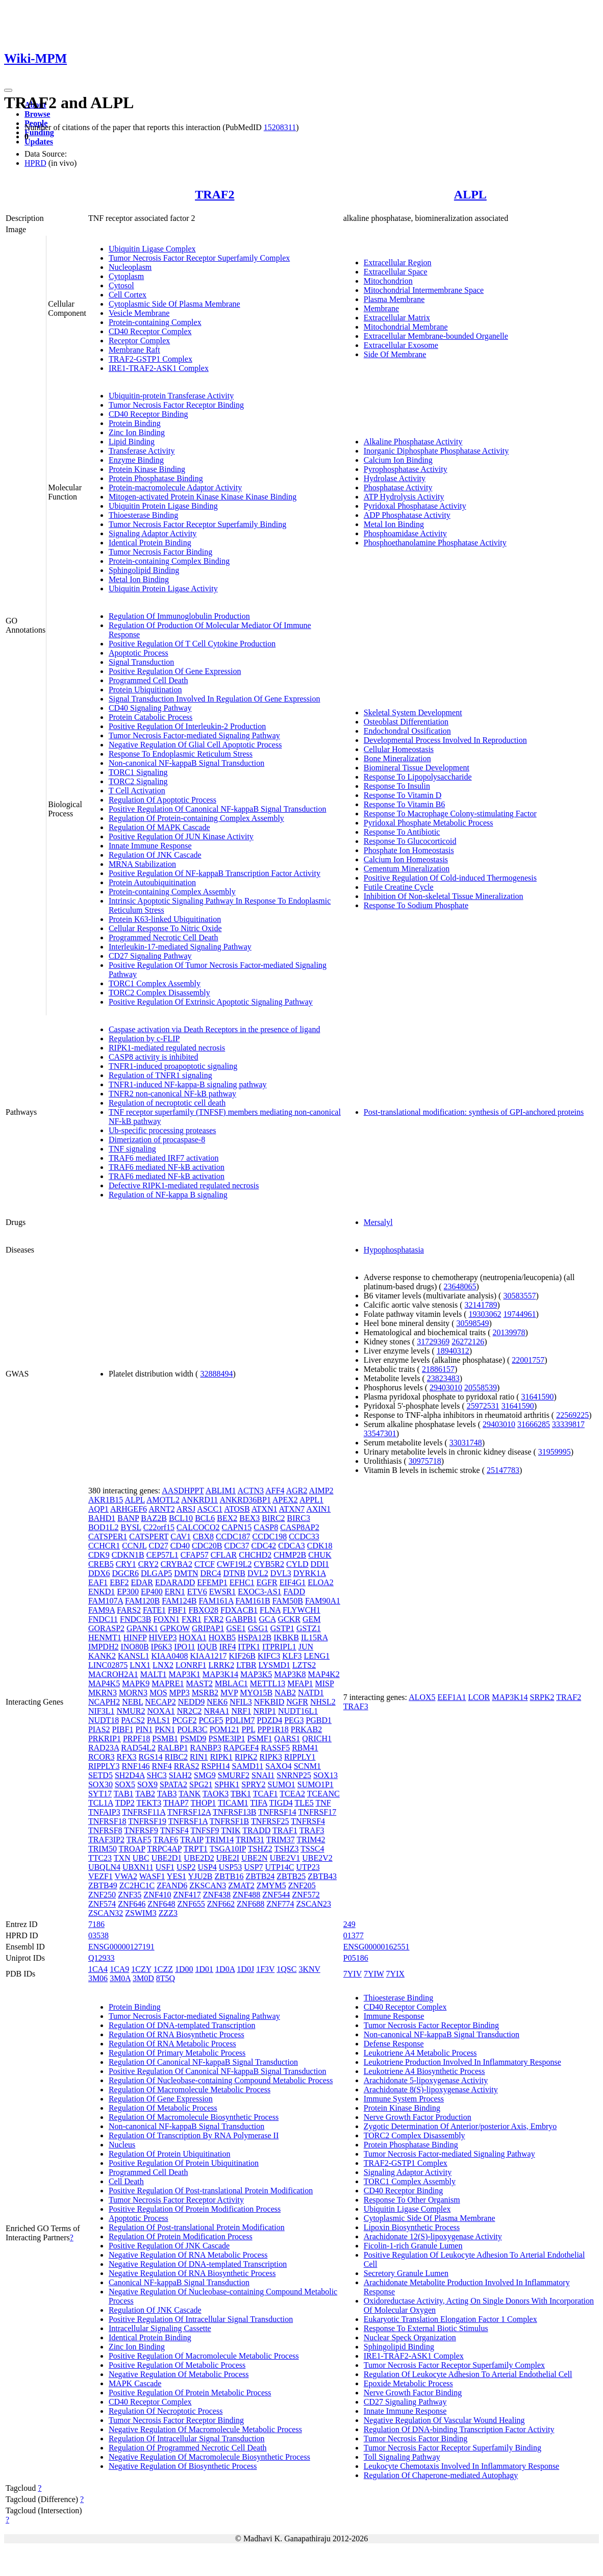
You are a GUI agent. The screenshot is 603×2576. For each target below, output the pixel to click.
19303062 (484, 1314)
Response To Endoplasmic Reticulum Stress (181, 753)
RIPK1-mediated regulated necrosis (167, 1047)
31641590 (537, 1396)
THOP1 (203, 1802)
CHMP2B (289, 1554)
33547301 (380, 1433)
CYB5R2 (269, 1564)
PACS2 (133, 1720)
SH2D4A (130, 1775)
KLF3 (292, 1656)
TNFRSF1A (188, 1821)
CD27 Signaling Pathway (150, 956)
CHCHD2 (255, 1554)
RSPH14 (215, 1766)
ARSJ (186, 1509)
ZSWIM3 (140, 1913)
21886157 (438, 1369)
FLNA (270, 1610)
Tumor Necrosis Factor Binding (160, 551)
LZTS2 (304, 1665)
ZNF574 (102, 1903)
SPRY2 (253, 1784)
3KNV (309, 1969)
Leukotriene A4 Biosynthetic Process (424, 2071)
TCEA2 (292, 1793)
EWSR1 (222, 1591)
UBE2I (227, 1858)
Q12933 (101, 1958)
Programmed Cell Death (148, 680)
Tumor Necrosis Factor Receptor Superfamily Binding (197, 524)
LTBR (246, 1665)
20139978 (509, 1332)
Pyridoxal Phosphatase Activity (415, 506)
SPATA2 (173, 1784)
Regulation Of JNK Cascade (155, 855)
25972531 (483, 1406)
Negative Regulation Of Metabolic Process (179, 2374)
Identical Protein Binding (150, 542)
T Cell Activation (137, 790)
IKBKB (286, 1637)
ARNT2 (161, 1509)
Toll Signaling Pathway (402, 2457)
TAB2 (145, 1793)
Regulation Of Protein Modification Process (181, 2236)
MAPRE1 (168, 1683)
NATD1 (311, 1692)
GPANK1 (142, 1628)
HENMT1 (104, 1637)
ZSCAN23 (313, 1903)
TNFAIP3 (104, 1812)
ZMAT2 (241, 1885)
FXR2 (213, 1619)
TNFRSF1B (229, 1821)
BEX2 (227, 1518)
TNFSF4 (174, 1830)
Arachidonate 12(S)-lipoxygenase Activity (433, 2236)
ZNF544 (276, 1894)
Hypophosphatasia (394, 1249)
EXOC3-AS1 (259, 1591)
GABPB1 (241, 1619)
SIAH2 (180, 1775)
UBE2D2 (199, 1858)
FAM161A (215, 1600)
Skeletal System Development (413, 712)
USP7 (253, 1867)
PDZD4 (269, 1720)
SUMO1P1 (315, 1784)
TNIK (230, 1830)
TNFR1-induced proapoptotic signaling (173, 1066)
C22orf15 (158, 1527)
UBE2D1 (167, 1858)
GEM (312, 1619)
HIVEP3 (162, 1637)
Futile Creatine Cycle (399, 887)
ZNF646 (131, 1903)
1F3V (265, 1969)
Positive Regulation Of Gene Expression (175, 671)
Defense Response (394, 2043)
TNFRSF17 (317, 1812)
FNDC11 (103, 1619)
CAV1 (180, 1536)
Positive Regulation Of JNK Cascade (169, 2245)
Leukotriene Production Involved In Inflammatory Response (462, 2062)
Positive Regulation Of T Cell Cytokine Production (192, 643)
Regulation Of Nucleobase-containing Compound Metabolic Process (221, 2080)
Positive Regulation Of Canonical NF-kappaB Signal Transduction (217, 809)
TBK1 (241, 1793)
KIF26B (242, 1656)
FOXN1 (166, 1619)
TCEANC (323, 1793)
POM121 (225, 1729)
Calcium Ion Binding (398, 460)
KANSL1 (133, 1656)
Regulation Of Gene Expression (161, 2098)
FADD (294, 1591)
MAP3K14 (220, 1674)
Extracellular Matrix (397, 317)
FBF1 (177, 1610)
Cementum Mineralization (406, 868)
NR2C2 (189, 1711)
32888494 (216, 1373)
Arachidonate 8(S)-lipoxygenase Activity (431, 2089)
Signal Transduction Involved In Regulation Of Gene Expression (214, 698)
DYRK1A (309, 1573)
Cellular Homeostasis (399, 749)
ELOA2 (321, 1582)
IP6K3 (161, 1646)
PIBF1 (123, 1729)
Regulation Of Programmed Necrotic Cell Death (188, 2447)
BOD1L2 (103, 1527)
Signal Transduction (141, 662)
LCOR (479, 1697)
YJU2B (200, 1876)
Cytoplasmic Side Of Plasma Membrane (174, 303)
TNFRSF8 (105, 1830)
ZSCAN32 (105, 1913)
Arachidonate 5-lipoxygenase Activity (426, 2080)
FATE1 (154, 1610)
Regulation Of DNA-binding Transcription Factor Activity (459, 2429)
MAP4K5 (104, 1683)
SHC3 (157, 1775)
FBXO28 (203, 1610)
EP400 (152, 1591)
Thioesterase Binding (143, 515)
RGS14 (151, 1757)
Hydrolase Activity (394, 478)
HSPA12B (254, 1637)
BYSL (130, 1527)
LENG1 (317, 1656)
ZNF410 (157, 1894)
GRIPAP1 (208, 1628)
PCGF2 (184, 1720)
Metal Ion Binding (139, 579)
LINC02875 (108, 1665)
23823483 (443, 1378)
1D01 (204, 1969)
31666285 (533, 1424)
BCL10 (181, 1518)
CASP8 (266, 1527)
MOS (158, 1692)
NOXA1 (160, 1711)
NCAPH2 (104, 1701)
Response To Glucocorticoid (410, 841)
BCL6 (205, 1518)
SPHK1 (226, 1784)
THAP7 (176, 1802)
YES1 (176, 1876)
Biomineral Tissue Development (416, 767)
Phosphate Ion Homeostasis (409, 850)
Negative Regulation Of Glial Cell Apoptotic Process (195, 744)
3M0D (143, 1978)
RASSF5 (275, 1747)
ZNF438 (217, 1894)
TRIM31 (250, 1839)
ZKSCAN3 (207, 1885)
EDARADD (175, 1582)
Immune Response (394, 2016)
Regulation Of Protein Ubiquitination (170, 2153)
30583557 (519, 1295)
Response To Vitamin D (402, 795)
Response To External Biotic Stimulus (426, 2328)
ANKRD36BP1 (244, 1499)
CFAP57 (195, 1554)
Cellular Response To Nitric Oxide (165, 928)
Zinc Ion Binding (137, 432)
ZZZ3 (168, 1913)
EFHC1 (242, 1582)
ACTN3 (251, 1490)
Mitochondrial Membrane (406, 326)
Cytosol (121, 285)
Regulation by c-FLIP (144, 1038)
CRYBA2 (176, 1564)
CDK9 (99, 1554)
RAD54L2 (138, 1747)
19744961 (519, 1314)
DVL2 (257, 1573)
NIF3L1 (101, 1711)
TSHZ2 (260, 1848)
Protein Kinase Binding (147, 469)
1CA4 (98, 1969)
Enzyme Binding (136, 460)
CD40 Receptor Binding (148, 414)
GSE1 (236, 1628)
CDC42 (263, 1545)
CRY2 (148, 1564)
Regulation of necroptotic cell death (167, 1102)
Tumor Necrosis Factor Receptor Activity (176, 2199)
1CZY (141, 1969)
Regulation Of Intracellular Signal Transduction (187, 2438)
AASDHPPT (183, 1490)
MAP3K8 (290, 1674)
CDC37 (236, 1545)
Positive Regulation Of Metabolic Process (177, 2365)
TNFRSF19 (147, 1821)
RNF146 (135, 1766)
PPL (248, 1729)
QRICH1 (317, 1738)
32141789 (480, 1304)
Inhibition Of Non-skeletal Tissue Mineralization (443, 896)
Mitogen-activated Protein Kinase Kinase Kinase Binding (202, 496)
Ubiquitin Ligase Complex (152, 248)
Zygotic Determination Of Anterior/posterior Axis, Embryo (460, 2126)
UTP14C (279, 1867)
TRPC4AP (164, 1848)
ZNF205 (302, 1885)
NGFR (297, 1701)
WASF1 (152, 1876)
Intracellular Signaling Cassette (160, 2328)
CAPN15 (237, 1527)
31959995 (554, 1451)
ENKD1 (101, 1591)
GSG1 (258, 1628)
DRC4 (210, 1573)
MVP (229, 1692)
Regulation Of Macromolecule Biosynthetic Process (194, 2117)
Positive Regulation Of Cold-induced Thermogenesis (450, 877)
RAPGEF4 (241, 1747)
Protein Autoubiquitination (152, 882)
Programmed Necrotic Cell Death (163, 937)
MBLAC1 (231, 1683)
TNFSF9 (204, 1830)
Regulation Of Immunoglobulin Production (179, 616)
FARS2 (129, 1610)
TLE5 (303, 1802)
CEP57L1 (162, 1554)
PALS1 (158, 1720)
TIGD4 (281, 1802)
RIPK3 (271, 1757)
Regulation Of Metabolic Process (163, 2108)
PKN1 (165, 1729)
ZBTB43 (322, 1876)
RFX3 (126, 1757)
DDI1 (320, 1564)
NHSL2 (323, 1701)
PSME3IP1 (227, 1738)
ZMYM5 (271, 1885)
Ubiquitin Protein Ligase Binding (163, 506)
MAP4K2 (323, 1674)
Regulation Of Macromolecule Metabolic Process (189, 2089)
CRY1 (126, 1564)
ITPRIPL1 (279, 1646)
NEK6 (217, 1701)
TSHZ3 (286, 1848)
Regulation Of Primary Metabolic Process (177, 2052)
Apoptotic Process (138, 652)
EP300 (128, 1591)
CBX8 (203, 1536)
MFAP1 (300, 1683)
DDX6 (99, 1573)
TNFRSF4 (308, 1821)
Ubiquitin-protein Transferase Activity (171, 395)
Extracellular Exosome (401, 345)
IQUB (207, 1646)
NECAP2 (160, 1701)
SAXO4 (278, 1766)
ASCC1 (209, 1509)
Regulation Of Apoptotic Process (162, 799)
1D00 (184, 1969)
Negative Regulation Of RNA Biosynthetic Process (192, 2273)
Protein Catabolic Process (150, 717)
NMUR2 (130, 1711)
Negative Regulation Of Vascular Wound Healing (444, 2420)
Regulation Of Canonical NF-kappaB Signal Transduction (203, 2062)
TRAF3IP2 (106, 1839)
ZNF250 (102, 1894)
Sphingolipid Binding (144, 570)
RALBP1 (173, 1747)
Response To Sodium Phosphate (416, 905)
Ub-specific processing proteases (162, 1130)
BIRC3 (298, 1518)
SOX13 (325, 1775)
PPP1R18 (272, 1729)
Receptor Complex (139, 340)
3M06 (98, 1978)
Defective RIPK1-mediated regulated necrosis (184, 1185)
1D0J (245, 1969)
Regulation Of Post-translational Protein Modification (197, 2227)
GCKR (289, 1619)
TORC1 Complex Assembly (154, 983)
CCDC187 (233, 1536)
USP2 (186, 1867)
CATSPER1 (107, 1536)
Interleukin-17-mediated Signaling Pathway (180, 946)
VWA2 (126, 1876)
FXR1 (192, 1619)
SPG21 (200, 1784)
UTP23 (307, 1867)
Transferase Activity (142, 450)
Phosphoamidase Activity (405, 533)
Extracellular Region (398, 262)
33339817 (568, 1424)
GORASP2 (106, 1628)
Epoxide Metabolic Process (408, 2383)
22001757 (528, 1360)
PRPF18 (136, 1738)
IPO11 (184, 1646)
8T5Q (165, 1978)
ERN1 (175, 1591)
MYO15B (256, 1692)
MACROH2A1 (113, 1674)
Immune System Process (404, 2098)
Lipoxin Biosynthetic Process (412, 2227)
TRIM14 (219, 1839)
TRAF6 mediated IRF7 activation (164, 1158)
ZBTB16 (229, 1876)
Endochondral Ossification (407, 731)
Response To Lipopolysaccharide (418, 776)
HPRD (35, 163)
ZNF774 (280, 1903)
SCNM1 (307, 1766)
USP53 (230, 1867)
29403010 (446, 1387)
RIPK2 (246, 1757)
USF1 (165, 1867)
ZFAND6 (172, 1885)
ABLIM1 (221, 1490)
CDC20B (207, 1545)
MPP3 (179, 1692)
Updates (38, 141)
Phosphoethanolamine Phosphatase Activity (435, 542)
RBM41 (305, 1747)
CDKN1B (128, 1554)
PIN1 (144, 1729)
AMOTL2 (163, 1499)
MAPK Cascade (135, 2383)
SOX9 (147, 1784)
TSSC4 (312, 1848)
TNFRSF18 (107, 1821)
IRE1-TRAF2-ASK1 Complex (159, 368)
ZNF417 (187, 1894)
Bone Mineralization (397, 758)
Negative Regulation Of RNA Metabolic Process (188, 2254)
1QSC (286, 1969)
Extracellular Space (396, 271)
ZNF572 (306, 1894)
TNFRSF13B (234, 1812)
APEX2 (285, 1499)
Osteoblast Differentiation (406, 721)
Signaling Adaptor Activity (152, 533)
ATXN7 (292, 1509)
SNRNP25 (294, 1775)
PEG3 (294, 1720)
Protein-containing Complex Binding (169, 561)
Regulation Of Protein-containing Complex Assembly (196, 818)
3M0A (120, 1978)
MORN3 (133, 1692)
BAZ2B (154, 1518)
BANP (128, 1518)
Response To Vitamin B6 (404, 804)
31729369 (433, 1341)
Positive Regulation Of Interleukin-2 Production (187, 726)
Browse (37, 114)
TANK (189, 1793)
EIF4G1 (293, 1582)
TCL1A (100, 1802)
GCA (267, 1619)
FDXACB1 (239, 1610)
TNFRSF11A (143, 1812)
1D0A (225, 1969)
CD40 (180, 1545)
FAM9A (101, 1610)
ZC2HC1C (137, 1885)
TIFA (258, 1802)
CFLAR (224, 1554)
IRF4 (227, 1646)
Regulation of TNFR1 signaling (160, 1075)
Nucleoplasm (130, 267)
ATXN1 (265, 1509)
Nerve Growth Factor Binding (413, 2392)
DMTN (186, 1573)
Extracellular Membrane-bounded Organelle (436, 336)
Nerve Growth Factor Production (417, 2117)
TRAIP (192, 1839)
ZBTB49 (102, 1885)
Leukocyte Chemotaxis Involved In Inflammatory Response (461, 2466)
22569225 (572, 1415)
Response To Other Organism (412, 2199)
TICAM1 (233, 1802)
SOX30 (100, 1784)
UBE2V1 (285, 1858)
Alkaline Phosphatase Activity (413, 441)
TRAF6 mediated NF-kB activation (166, 1167)
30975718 (425, 1461)
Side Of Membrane (395, 354)
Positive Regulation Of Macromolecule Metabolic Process (204, 2356)
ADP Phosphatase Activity (407, 515)
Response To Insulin (397, 786)
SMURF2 (233, 1775)
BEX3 (249, 1518)
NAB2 (285, 1692)
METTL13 (267, 1683)
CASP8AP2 (299, 1527)
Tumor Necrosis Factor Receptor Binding (176, 405)
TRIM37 (280, 1839)
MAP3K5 (256, 1674)
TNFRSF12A (189, 1812)
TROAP (132, 1848)
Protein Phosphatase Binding (156, 478)
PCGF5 (211, 1720)
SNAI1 (263, 1775)
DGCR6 (125, 1573)
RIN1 (199, 1757)
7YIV (352, 1973)
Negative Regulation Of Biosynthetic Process (183, 2466)
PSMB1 (165, 1738)
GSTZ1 (308, 1628)
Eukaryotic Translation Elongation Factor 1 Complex (450, 2319)
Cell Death (126, 2181)
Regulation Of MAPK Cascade (159, 827)
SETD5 (100, 1775)
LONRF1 (190, 1665)
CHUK (319, 1554)
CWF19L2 (234, 1564)
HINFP (135, 1637)
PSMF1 (259, 1738)
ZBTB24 (259, 1876)
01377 (353, 1935)
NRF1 (241, 1711)
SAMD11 (248, 1766)
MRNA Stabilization (142, 864)
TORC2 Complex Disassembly (159, 992)
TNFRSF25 (270, 1821)
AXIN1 (318, 1509)
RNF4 (162, 1766)
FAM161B (253, 1600)
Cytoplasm (126, 276)
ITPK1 (249, 1646)
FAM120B (142, 1600)
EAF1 (98, 1582)
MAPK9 (135, 1683)
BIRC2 (273, 1518)
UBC (141, 1858)
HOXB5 (222, 1637)
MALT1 (153, 1674)
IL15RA (314, 1637)
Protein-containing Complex (155, 322)
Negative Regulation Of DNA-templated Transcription (198, 2264)
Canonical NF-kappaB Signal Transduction (179, 2282)
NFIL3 (241, 1701)
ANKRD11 (199, 1499)
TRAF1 (284, 1830)
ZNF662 (221, 1903)
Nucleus (122, 2144)
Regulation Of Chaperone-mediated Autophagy (441, 2475)
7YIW (374, 1973)
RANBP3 (205, 1747)
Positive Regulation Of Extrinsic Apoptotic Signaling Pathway (211, 1001)
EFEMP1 (212, 1582)
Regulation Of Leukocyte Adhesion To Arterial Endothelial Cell (468, 2374)
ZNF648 (161, 1903)
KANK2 (102, 1656)
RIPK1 (221, 1757)
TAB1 (124, 1793)
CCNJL (134, 1545)
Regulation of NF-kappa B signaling (168, 1194)
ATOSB (236, 1509)
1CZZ (163, 1969)
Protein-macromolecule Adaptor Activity (175, 487)
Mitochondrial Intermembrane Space (424, 290)
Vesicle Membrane (139, 313)
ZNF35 (129, 1894)
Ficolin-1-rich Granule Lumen (413, 2245)
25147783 (503, 1470)
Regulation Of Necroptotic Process (166, 2411)
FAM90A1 (322, 1600)
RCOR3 (101, 1757)
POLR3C (192, 1729)
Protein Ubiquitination (145, 689)
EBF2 (119, 1582)
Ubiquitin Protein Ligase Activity (163, 588)
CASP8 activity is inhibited (153, 1057)
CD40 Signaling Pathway (150, 708)
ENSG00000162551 (376, 1946)
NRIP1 (265, 1711)
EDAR (142, 1582)
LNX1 (140, 1665)
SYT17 (100, 1793)
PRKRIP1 (104, 1738)
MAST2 (199, 1683)
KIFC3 (269, 1656)
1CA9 (119, 1969)
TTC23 (100, 1858)
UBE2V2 (317, 1858)
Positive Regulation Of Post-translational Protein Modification (211, 2190)
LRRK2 (221, 1665)
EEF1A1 (452, 1697)
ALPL (470, 194)
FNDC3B (135, 1619)
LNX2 (163, 1665)
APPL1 (311, 1499)
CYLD (297, 1564)
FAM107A (105, 1600)
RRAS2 (186, 1766)
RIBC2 (176, 1757)
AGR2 (297, 1490)
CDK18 (320, 1545)
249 (349, 1924)
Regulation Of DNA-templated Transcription (182, 2025)
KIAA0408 (169, 1656)
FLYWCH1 (301, 1610)
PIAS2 (99, 1729)
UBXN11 (138, 1867)
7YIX (395, 1973)
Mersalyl (378, 1222)
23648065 (460, 1286)
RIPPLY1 (300, 1757)
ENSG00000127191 (121, 1946)
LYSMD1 (274, 1665)
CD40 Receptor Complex (150, 331)
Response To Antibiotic (402, 832)
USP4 (206, 1867)
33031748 (465, 1442)
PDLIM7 (240, 1720)
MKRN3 (102, 1692)
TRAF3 (311, 1830)
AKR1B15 (105, 1499)
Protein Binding (135, 423)
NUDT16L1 (298, 1711)
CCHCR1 (104, 1545)
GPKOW (175, 1628)
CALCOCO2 (198, 1527)
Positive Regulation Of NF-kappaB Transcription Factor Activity (214, 873)
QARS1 (287, 1738)
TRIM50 (102, 1848)
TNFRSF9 (141, 1830)
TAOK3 (216, 1793)
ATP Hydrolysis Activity (404, 496)
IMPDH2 (103, 1646)
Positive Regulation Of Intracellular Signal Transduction (201, 2319)
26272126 (467, 1341)
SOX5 (125, 1784)
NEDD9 (191, 1701)
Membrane (381, 308)
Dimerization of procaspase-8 (157, 1139)
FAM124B (179, 1600)
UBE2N (254, 1858)
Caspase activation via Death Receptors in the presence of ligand (214, 1029)
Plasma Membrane (394, 299)
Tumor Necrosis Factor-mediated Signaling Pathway (194, 735)
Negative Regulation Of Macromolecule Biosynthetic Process (209, 2457)
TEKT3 (148, 1802)
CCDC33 (304, 1536)
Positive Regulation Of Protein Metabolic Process (190, 2392)
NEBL (132, 1701)
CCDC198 (270, 1536)
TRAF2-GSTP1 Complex (150, 359)
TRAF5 (139, 1839)
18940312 (453, 1350)
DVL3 (280, 1573)
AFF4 (274, 1490)
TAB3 (167, 1793)
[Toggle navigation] (8, 90)
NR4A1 (217, 1711)
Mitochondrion (388, 281)
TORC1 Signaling (138, 772)
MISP (324, 1683)
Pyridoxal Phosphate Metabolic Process (428, 822)
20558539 (480, 1387)
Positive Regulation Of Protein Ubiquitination (184, 2163)
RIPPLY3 (104, 1766)
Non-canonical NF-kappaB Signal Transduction (186, 763)
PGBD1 (319, 1720)
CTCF (204, 1564)
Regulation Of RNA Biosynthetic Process (176, 2034)
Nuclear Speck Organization (410, 2337)
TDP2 (125, 1802)
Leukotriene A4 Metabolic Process (420, 2052)
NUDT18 (103, 1720)
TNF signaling (132, 1148)
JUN (305, 1646)
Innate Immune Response (150, 845)
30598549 (472, 1323)
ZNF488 (246, 1894)
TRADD (256, 1830)
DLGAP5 (156, 1573)
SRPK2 (542, 1697)
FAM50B (287, 1600)
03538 (98, 1935)
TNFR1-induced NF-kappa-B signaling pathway (188, 1084)
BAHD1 (101, 1518)
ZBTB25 (291, 1876)
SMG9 (205, 1775)
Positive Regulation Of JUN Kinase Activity (181, 836)
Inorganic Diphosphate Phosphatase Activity (436, 450)
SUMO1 (281, 1784)
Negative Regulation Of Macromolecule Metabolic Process (205, 2429)
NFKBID (269, 1701)
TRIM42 (311, 1839)
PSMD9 (193, 1738)
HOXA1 (193, 1637)
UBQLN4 (104, 1867)
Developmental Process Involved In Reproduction (445, 740)
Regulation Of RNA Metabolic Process (172, 2043)
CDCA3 (291, 1545)
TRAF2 (214, 194)
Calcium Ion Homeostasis (406, 859)
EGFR (267, 1582)
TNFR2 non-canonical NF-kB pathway (172, 1093)
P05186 (355, 1958)
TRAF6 (165, 1839)
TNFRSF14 (277, 1812)
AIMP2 (321, 1490)
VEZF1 (100, 1876)
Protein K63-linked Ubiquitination (165, 919)
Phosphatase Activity (398, 487)
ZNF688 (250, 1903)
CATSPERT (148, 1536)
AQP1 (98, 1509)
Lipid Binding (132, 441)
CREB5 (101, 1564)
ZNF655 (191, 1903)
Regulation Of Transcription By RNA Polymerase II (194, 2135)
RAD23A (103, 1747)
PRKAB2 (306, 1729)
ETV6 (197, 1591)
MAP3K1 (184, 1674)
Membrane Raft (134, 349)
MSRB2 (205, 1692)
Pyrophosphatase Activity (405, 469)
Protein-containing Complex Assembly (172, 891)
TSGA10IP (228, 1848)
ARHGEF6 (128, 1509)
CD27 (158, 1545)
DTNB (234, 1573)
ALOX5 (422, 1697)
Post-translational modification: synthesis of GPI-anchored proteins (474, 1112)
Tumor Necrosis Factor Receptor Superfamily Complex (199, 258)
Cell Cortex (127, 294)
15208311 (280, 127)
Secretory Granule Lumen (406, 2273)
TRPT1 (196, 1848)
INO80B (134, 1646)
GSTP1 (282, 1628)
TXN (122, 1858)
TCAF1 (265, 1793)
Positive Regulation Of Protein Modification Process (195, 2209)
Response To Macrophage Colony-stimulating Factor (450, 813)
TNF (323, 1802)
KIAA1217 (208, 1656)
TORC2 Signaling (138, 781)
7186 (96, 1924)
